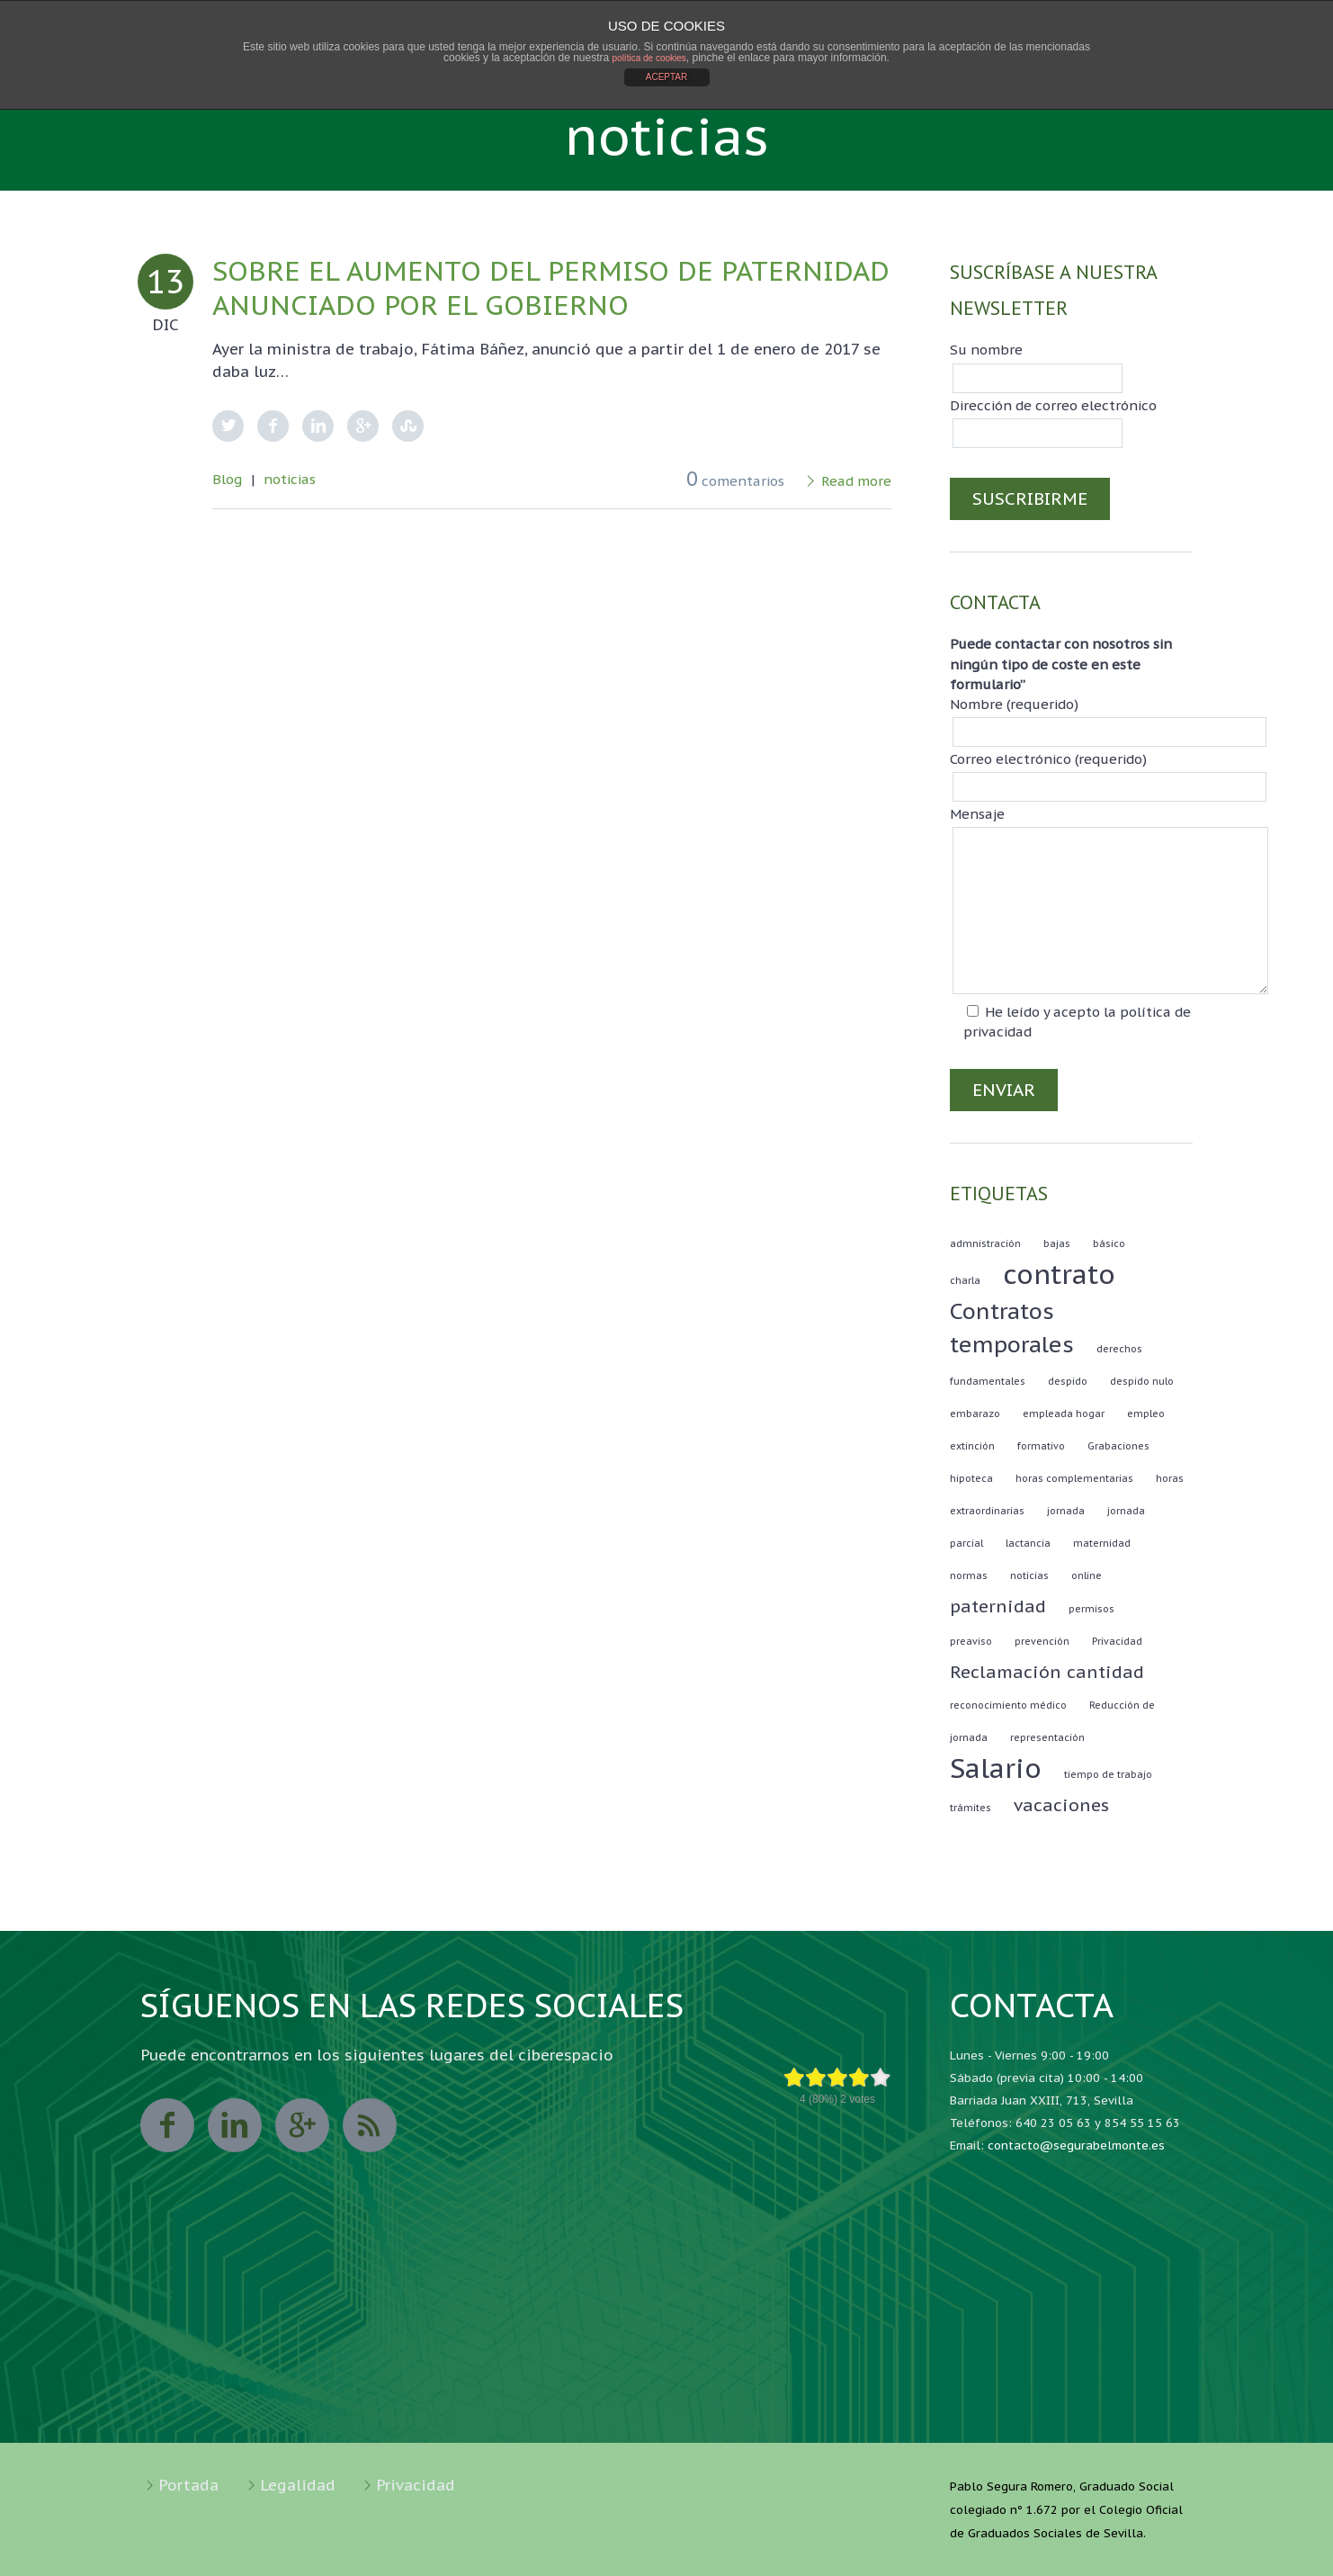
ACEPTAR (667, 77)
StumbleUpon (408, 426)
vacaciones (1061, 1805)
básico (1109, 1243)
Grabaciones (1118, 1446)
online (1086, 1575)
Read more (856, 480)
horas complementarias (1074, 1478)
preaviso (971, 1641)
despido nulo (1142, 1381)
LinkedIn (318, 426)
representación (1047, 1737)
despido (1067, 1381)
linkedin (235, 2125)
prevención (1042, 1641)
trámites (970, 1807)
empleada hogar (1064, 1413)
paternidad (998, 1606)
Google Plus (363, 426)
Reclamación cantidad (1047, 1672)
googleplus (302, 2125)
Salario (996, 1768)
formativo (1041, 1446)
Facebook (273, 426)
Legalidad (297, 2485)
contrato (1059, 1274)
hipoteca (971, 1478)
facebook (167, 2125)
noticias (290, 479)
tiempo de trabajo (1108, 1774)
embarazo (975, 1413)
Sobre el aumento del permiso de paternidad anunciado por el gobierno (551, 287)
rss (370, 2125)
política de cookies (649, 58)
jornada (1066, 1510)
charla (965, 1280)
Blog (227, 479)
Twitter (228, 426)
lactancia (1028, 1543)
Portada (188, 2485)
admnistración (985, 1243)
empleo (1146, 1413)
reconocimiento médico (1008, 1705)
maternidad (1102, 1543)
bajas (1056, 1243)
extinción (972, 1446)
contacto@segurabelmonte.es (1076, 2145)
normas (969, 1575)
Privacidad (1117, 1641)
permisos (1091, 1608)
